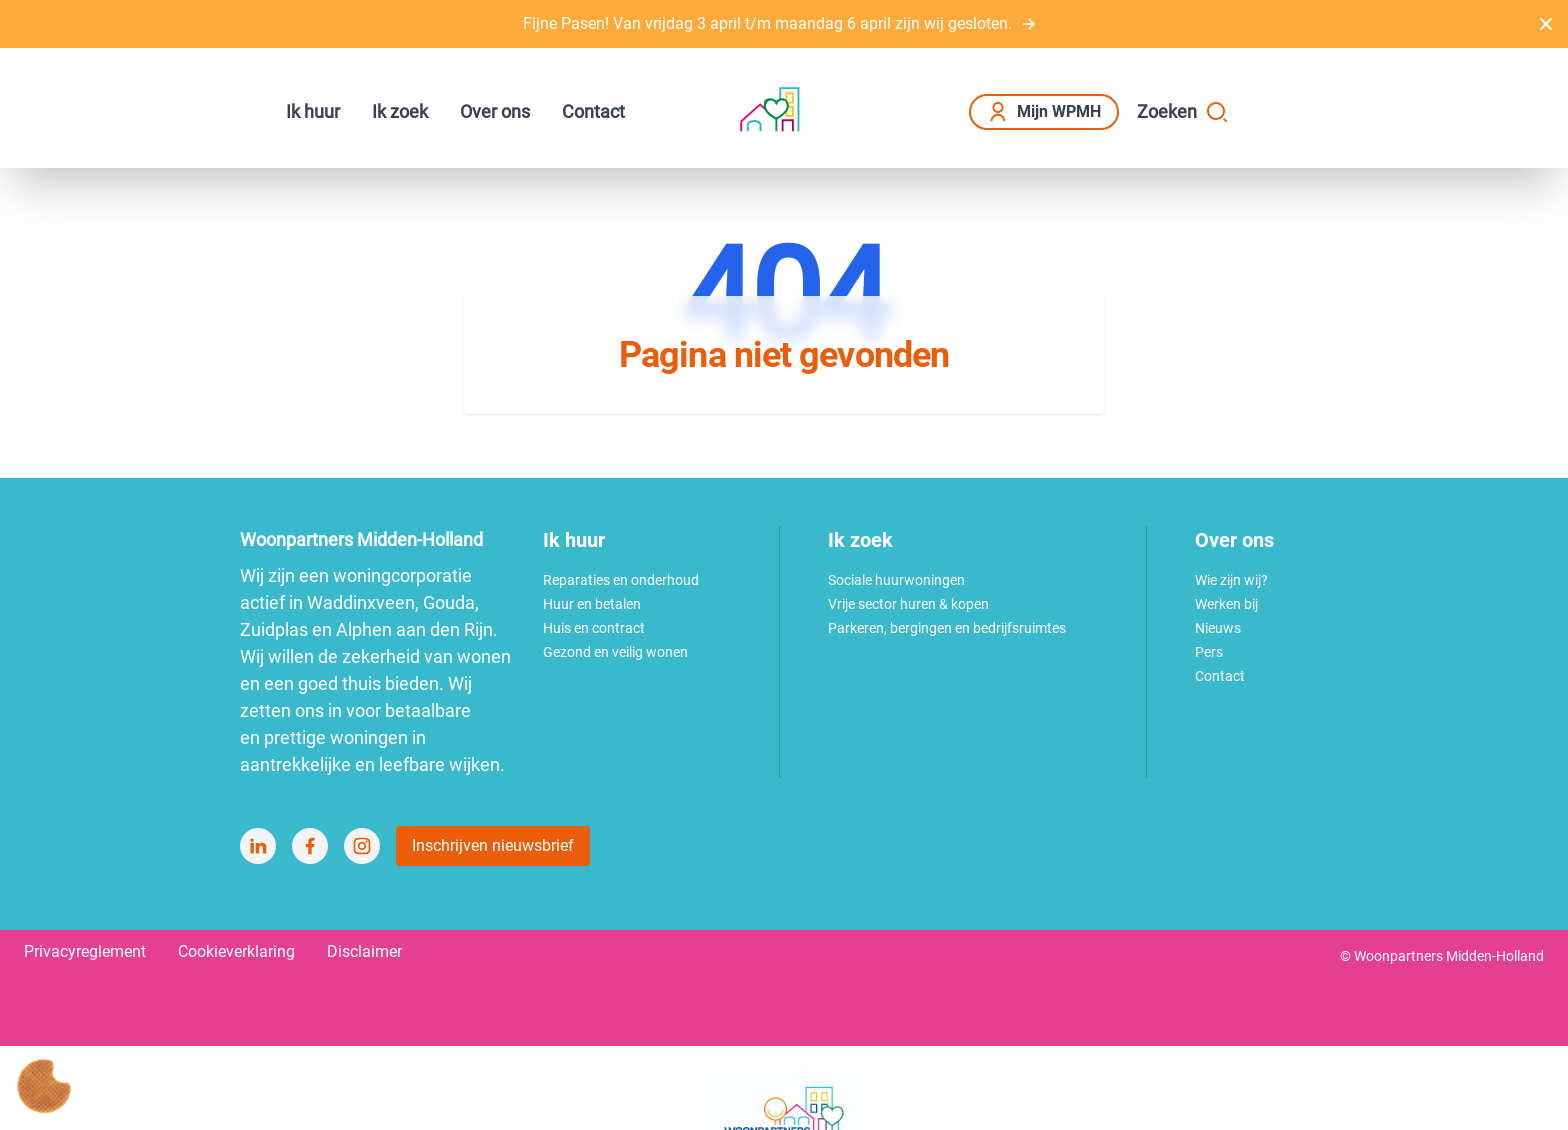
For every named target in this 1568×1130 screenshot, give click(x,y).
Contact (593, 111)
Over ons (495, 111)
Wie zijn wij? (1231, 580)
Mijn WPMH (1044, 112)
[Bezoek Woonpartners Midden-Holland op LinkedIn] (258, 846)
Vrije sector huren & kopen (908, 604)
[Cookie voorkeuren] (44, 1086)
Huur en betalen (592, 604)
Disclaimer (364, 951)
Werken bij (1226, 604)
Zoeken (1183, 112)
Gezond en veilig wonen (615, 652)
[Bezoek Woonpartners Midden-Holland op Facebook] (310, 846)
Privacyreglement (85, 951)
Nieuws (1218, 628)
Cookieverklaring (236, 951)
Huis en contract (594, 628)
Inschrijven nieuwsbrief (493, 845)
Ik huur (313, 111)
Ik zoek (400, 111)
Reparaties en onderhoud (621, 580)
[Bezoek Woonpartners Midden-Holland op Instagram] (362, 846)
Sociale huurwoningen (896, 580)
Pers (1209, 652)
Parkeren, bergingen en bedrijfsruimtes (947, 628)
